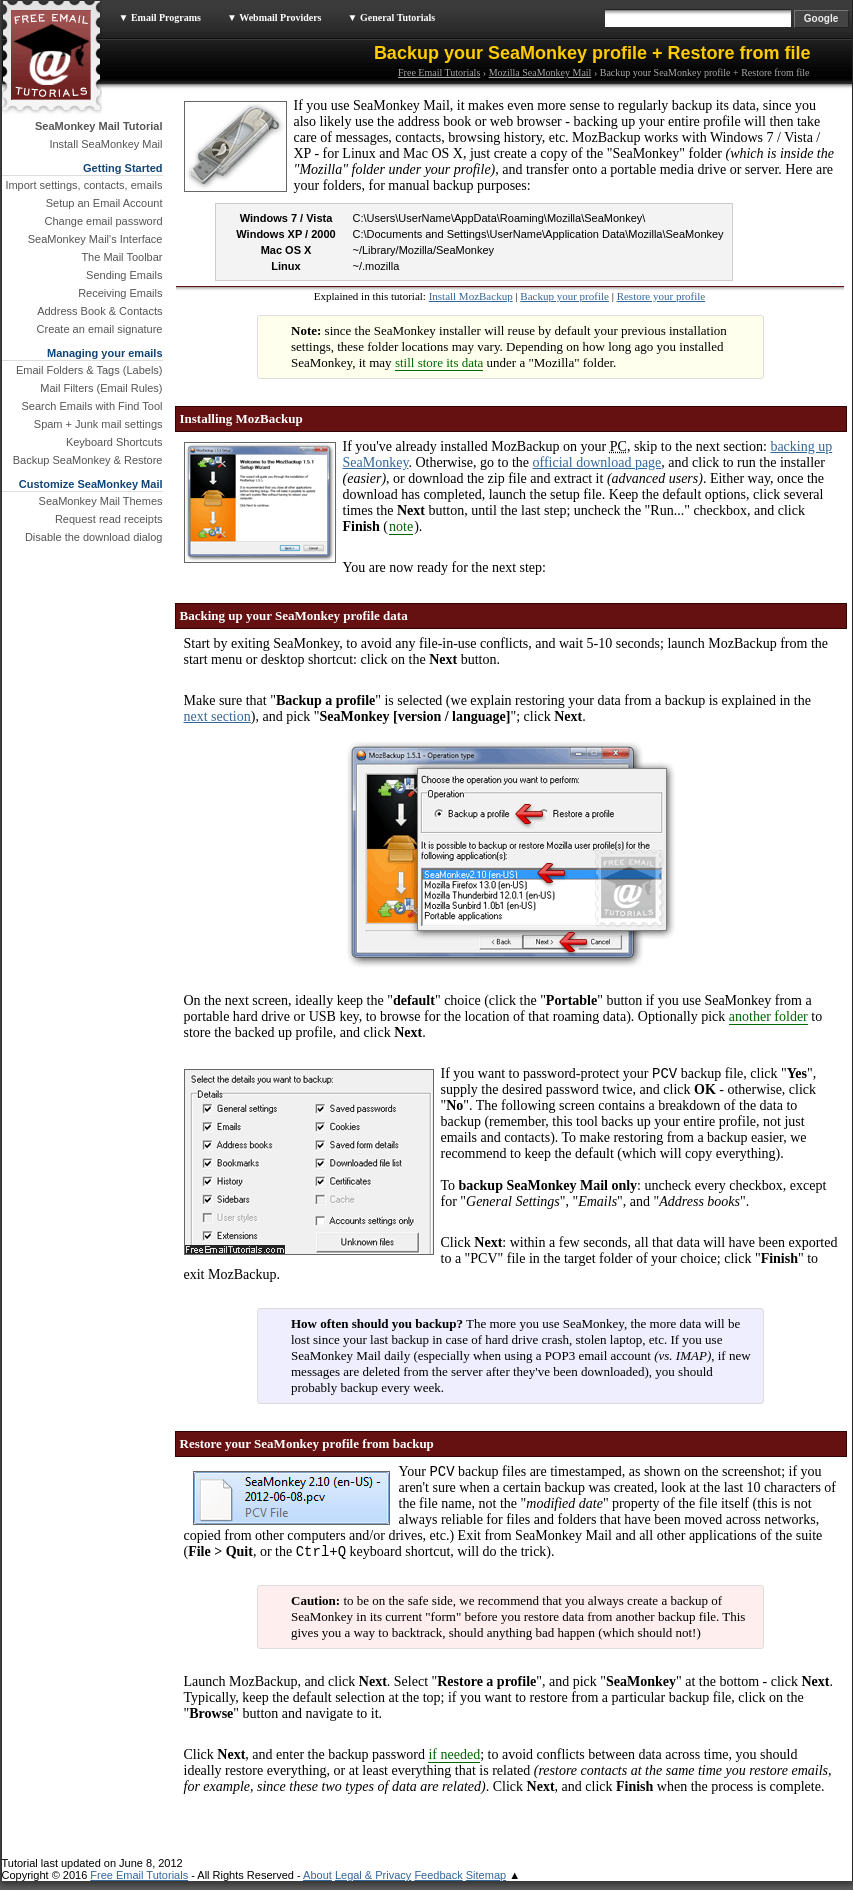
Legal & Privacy (373, 1884)
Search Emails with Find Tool (91, 406)
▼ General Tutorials (392, 17)
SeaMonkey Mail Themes (101, 501)
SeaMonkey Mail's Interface (95, 239)
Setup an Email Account (104, 203)
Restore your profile (661, 296)
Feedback (438, 1884)
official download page (597, 462)
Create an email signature (100, 329)
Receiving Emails (120, 293)
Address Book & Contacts (99, 311)
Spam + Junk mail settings (98, 424)
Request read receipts (109, 519)
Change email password (103, 221)
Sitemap (486, 1884)
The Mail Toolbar (121, 257)
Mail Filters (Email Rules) (101, 388)
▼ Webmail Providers (274, 17)
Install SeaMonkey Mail (105, 144)
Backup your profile (564, 296)
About (317, 1884)
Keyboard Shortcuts (114, 442)
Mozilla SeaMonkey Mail (540, 72)
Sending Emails (124, 275)
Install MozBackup (471, 296)
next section (217, 716)
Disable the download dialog (94, 537)
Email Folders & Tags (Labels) (89, 370)
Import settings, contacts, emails (83, 185)
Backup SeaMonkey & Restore (88, 460)
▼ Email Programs (160, 17)
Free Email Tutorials (439, 72)
